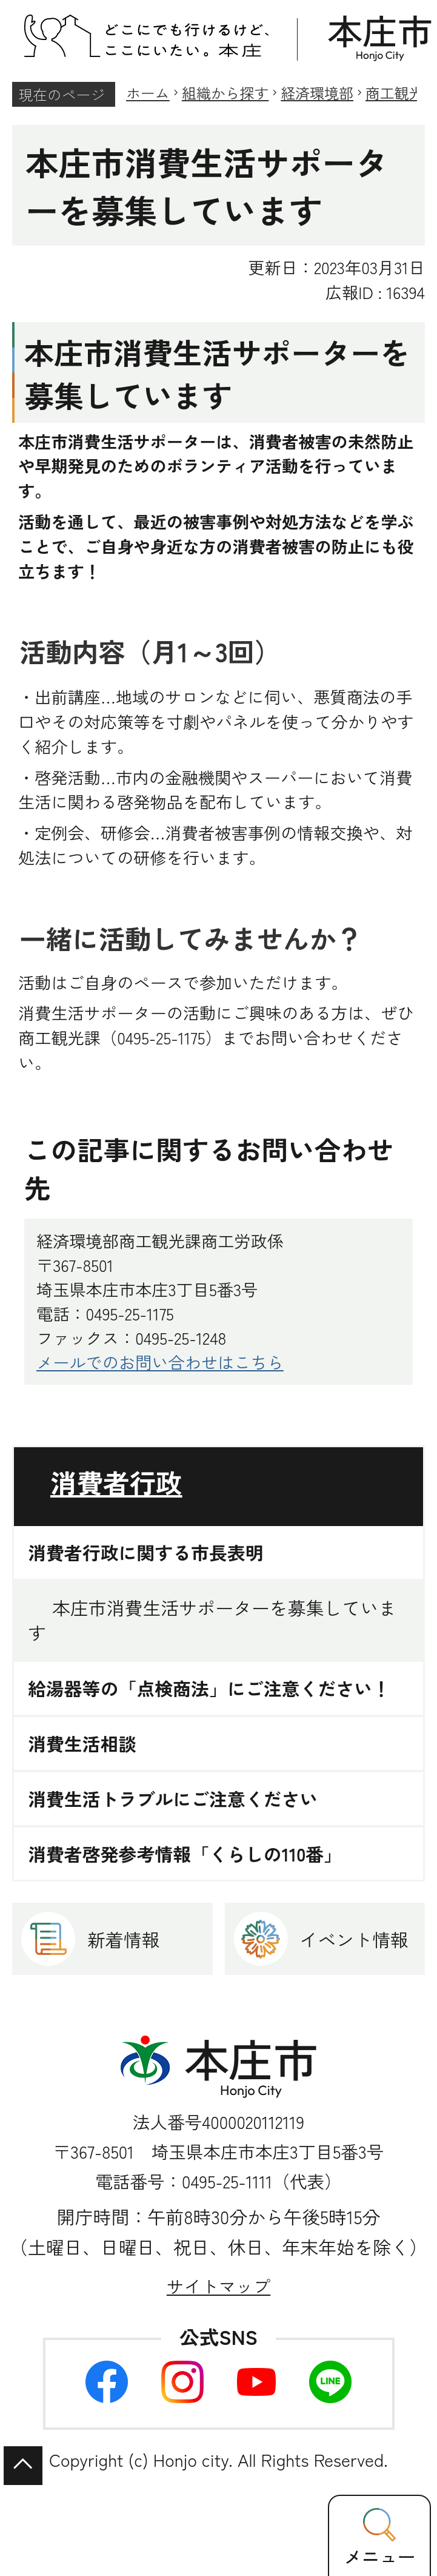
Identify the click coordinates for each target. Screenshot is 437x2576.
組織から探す (225, 92)
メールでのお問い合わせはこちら (160, 1362)
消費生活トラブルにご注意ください (173, 1798)
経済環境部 (317, 92)
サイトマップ (218, 2285)
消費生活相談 (82, 1743)
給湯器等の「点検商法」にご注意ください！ (209, 1688)
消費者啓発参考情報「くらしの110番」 (185, 1853)
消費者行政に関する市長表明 (146, 1552)
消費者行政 (116, 1482)
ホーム (148, 92)
